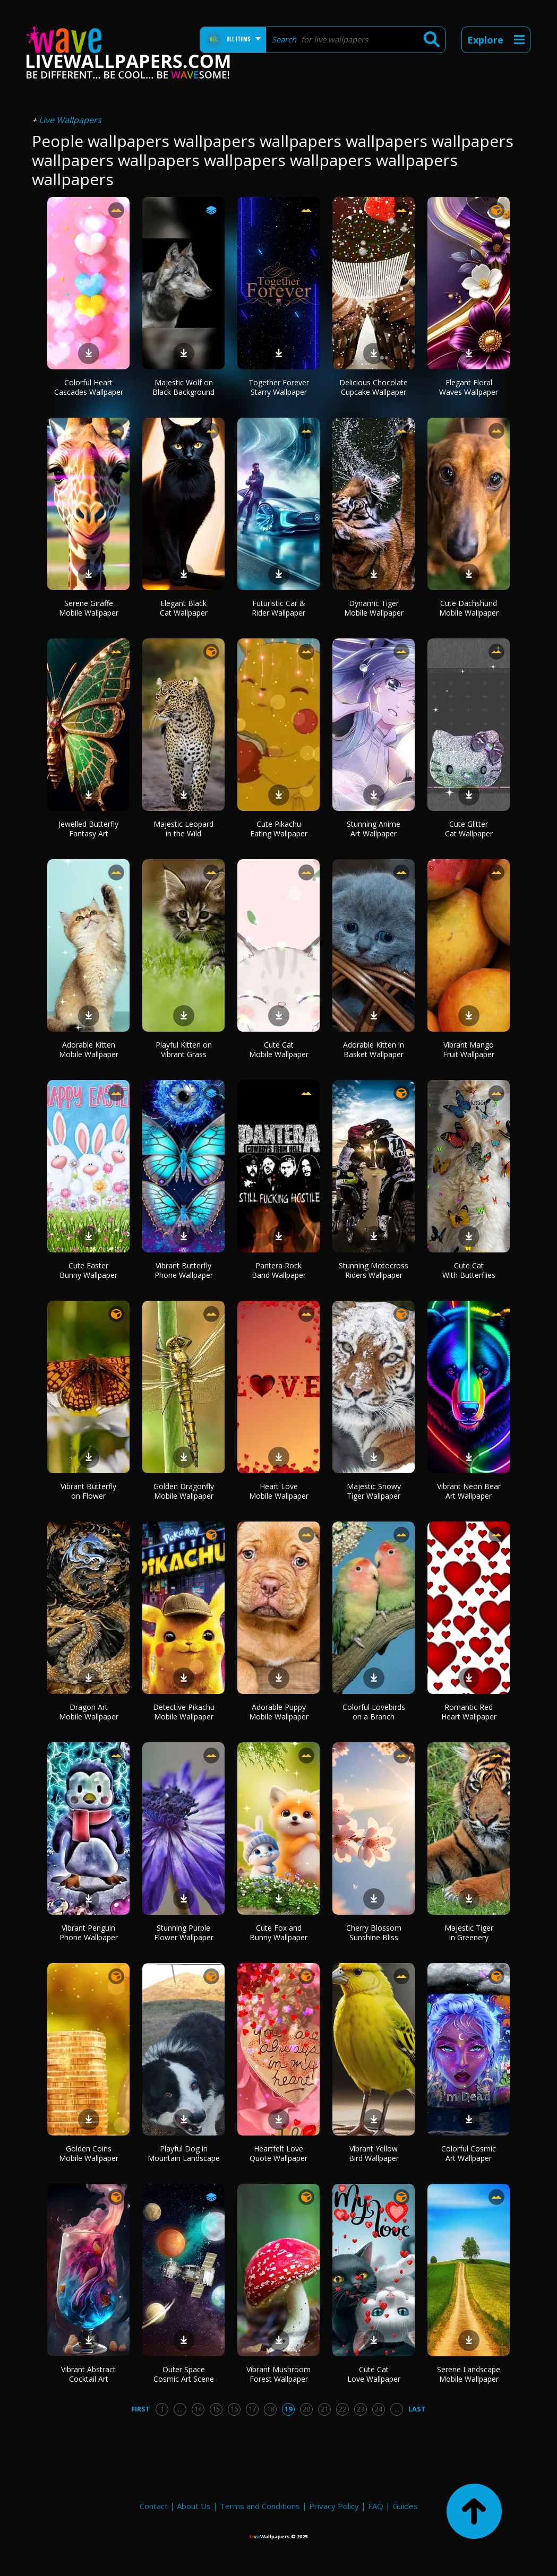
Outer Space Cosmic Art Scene (183, 2374)
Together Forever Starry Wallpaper (278, 387)
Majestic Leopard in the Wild (183, 829)
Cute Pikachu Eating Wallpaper (278, 829)
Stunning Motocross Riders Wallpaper (373, 1270)
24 (378, 2409)
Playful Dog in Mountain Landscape (184, 2153)
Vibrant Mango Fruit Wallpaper (468, 1049)
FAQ (375, 2506)
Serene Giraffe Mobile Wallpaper (88, 608)
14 (198, 2409)
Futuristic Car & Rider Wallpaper (278, 608)
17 (252, 2409)
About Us (194, 2506)
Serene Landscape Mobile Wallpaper (468, 2374)
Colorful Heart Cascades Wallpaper (88, 387)
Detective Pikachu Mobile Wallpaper (184, 1712)
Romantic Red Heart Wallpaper (468, 1712)
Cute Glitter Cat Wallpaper (469, 829)
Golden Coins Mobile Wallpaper (88, 2153)
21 (324, 2409)
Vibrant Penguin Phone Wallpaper (88, 1932)
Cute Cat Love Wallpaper (373, 2374)
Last (417, 2409)
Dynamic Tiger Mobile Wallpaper (374, 608)
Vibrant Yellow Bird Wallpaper (374, 2153)
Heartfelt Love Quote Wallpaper (278, 2153)
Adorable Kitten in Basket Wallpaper (373, 1049)
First (140, 2409)
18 (270, 2409)
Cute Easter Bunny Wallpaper (88, 1270)
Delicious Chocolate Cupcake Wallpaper (373, 387)
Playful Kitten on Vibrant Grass (184, 1049)
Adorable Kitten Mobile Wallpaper (88, 1049)
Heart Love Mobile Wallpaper (279, 1491)
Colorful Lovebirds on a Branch (373, 1712)
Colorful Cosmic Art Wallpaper (468, 2153)
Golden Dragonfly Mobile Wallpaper (183, 1491)
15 (216, 2409)
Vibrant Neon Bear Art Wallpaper (469, 1491)
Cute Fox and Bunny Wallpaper (278, 1932)
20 (306, 2409)
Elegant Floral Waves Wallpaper (468, 387)
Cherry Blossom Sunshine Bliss (373, 1932)
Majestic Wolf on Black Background (183, 387)
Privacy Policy (334, 2506)
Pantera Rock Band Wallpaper (279, 1270)
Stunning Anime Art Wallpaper (373, 829)
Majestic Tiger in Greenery (468, 1932)
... (180, 2409)
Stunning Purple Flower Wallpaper (183, 1932)
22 (342, 2409)
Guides (405, 2506)
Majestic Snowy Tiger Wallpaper (374, 1491)
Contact (154, 2506)
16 (234, 2409)
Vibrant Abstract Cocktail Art (88, 2374)
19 (288, 2409)
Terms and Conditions (260, 2506)
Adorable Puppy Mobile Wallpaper (279, 1712)
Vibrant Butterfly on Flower (88, 1491)
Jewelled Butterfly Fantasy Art (88, 829)
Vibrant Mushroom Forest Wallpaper (278, 2374)
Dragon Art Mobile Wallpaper (88, 1712)
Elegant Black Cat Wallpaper (184, 608)
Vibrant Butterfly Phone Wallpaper (184, 1270)
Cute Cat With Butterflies (468, 1270)
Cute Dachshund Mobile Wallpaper (469, 608)
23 (360, 2409)
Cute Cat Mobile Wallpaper (279, 1049)
